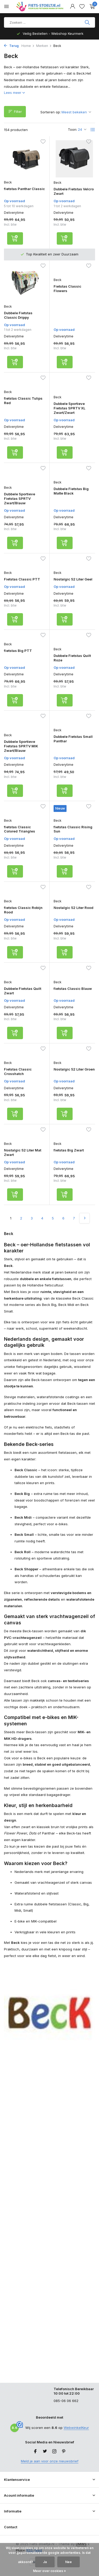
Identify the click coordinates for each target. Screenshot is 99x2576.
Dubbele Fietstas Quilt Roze (72, 657)
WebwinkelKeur (76, 2427)
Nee (68, 2562)
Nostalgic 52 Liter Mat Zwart (22, 1152)
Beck (8, 182)
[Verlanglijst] (82, 6)
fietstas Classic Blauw (73, 988)
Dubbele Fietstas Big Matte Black (71, 491)
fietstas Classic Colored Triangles (19, 829)
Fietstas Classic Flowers (67, 288)
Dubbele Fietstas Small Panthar (73, 738)
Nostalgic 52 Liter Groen (74, 1069)
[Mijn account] (72, 6)
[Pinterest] (64, 2451)
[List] (92, 129)
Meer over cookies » (49, 2571)
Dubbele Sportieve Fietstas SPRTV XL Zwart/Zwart (69, 408)
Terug (11, 46)
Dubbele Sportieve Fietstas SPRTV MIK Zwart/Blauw (21, 746)
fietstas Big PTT (18, 650)
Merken (44, 46)
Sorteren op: (50, 112)
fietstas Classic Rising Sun (73, 829)
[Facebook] (35, 2451)
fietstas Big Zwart (69, 1150)
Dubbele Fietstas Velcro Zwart (74, 191)
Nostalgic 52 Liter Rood (73, 908)
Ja (45, 2562)
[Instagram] (54, 2451)
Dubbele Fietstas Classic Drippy (18, 315)
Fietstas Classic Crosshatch (18, 1071)
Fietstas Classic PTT (22, 579)
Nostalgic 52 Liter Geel (73, 579)
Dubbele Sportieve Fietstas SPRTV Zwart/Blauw (19, 498)
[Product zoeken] (49, 22)
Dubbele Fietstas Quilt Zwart (22, 990)
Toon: (72, 129)
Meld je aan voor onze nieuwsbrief (49, 2461)
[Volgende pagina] (84, 1218)
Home (28, 46)
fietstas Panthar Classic (24, 189)
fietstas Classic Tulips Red (23, 400)
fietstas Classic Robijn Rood (23, 910)
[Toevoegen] (15, 238)
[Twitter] (45, 2451)
